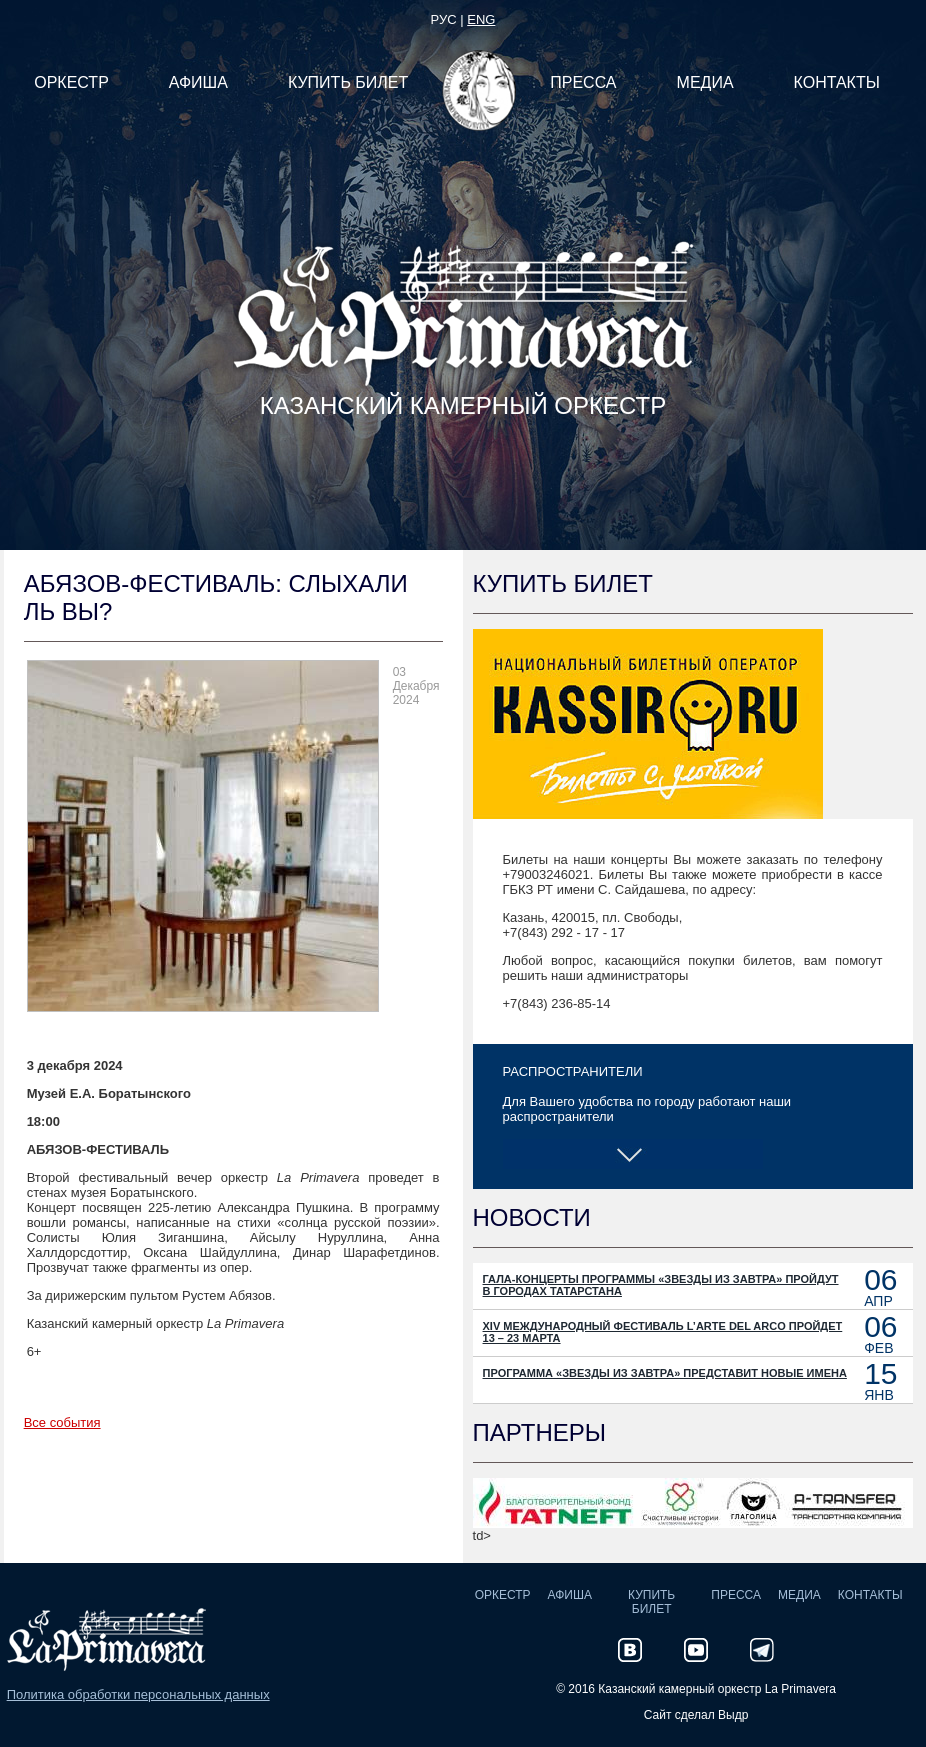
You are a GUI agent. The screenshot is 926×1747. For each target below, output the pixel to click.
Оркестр (503, 1595)
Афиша (570, 1595)
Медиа (799, 1595)
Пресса (736, 1595)
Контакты (870, 1595)
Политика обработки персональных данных (138, 1694)
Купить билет (651, 1602)
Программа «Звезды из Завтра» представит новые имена (665, 1373)
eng (481, 19)
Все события (62, 1422)
